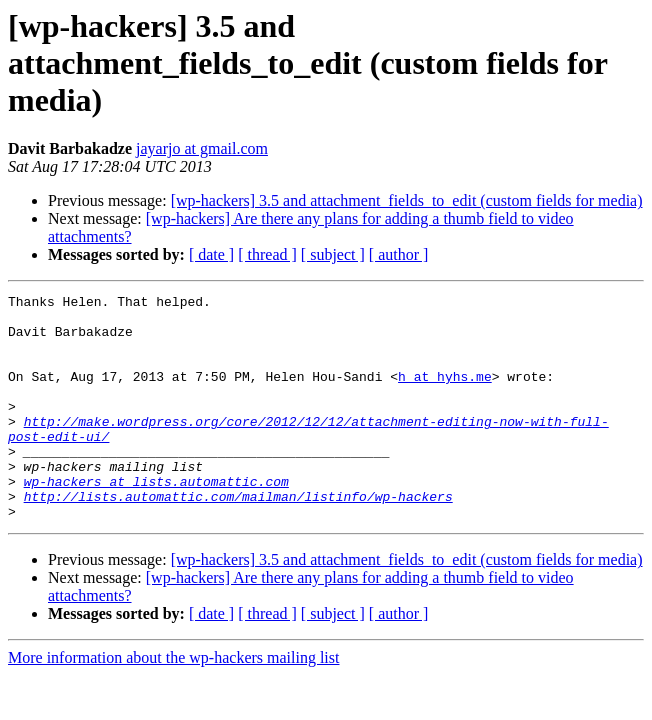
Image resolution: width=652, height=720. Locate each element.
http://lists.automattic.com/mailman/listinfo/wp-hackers (238, 538)
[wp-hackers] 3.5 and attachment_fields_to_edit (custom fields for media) (407, 200)
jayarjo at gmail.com (202, 148)
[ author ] (399, 254)
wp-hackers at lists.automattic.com (156, 520)
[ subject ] (333, 254)
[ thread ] (267, 254)
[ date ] (211, 254)
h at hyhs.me (445, 394)
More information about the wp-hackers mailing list (173, 702)
